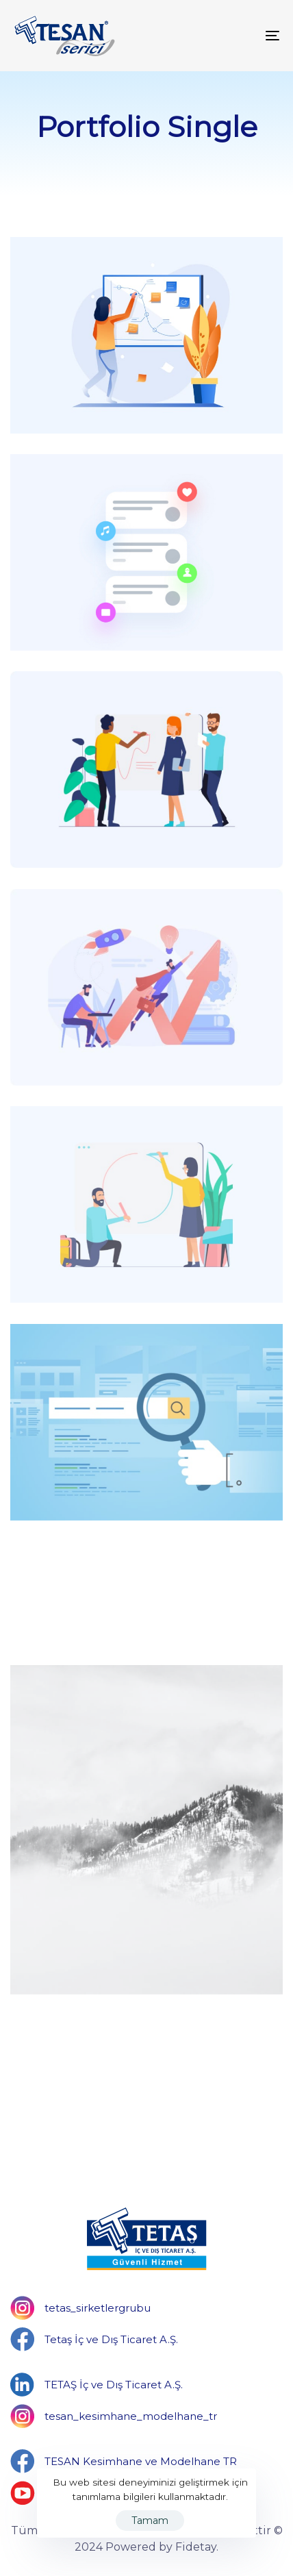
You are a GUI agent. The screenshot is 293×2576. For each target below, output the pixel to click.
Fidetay (195, 2546)
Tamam (149, 2520)
